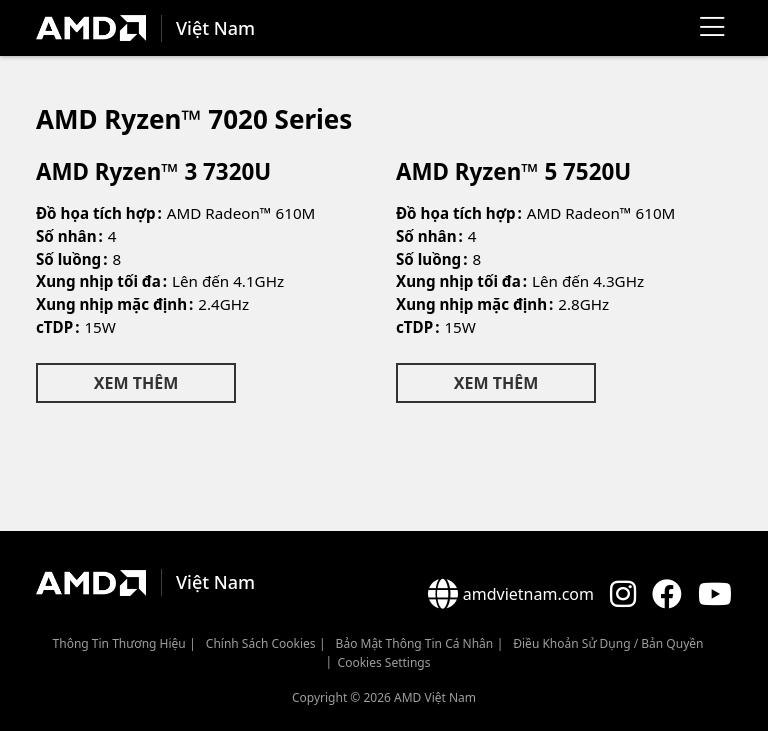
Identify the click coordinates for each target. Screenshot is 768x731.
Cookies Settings (384, 662)
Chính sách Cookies (261, 643)
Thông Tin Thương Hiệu (119, 643)
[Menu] (712, 28)
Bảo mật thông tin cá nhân (415, 643)
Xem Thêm (136, 383)
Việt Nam (215, 28)
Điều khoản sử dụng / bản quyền (608, 643)
